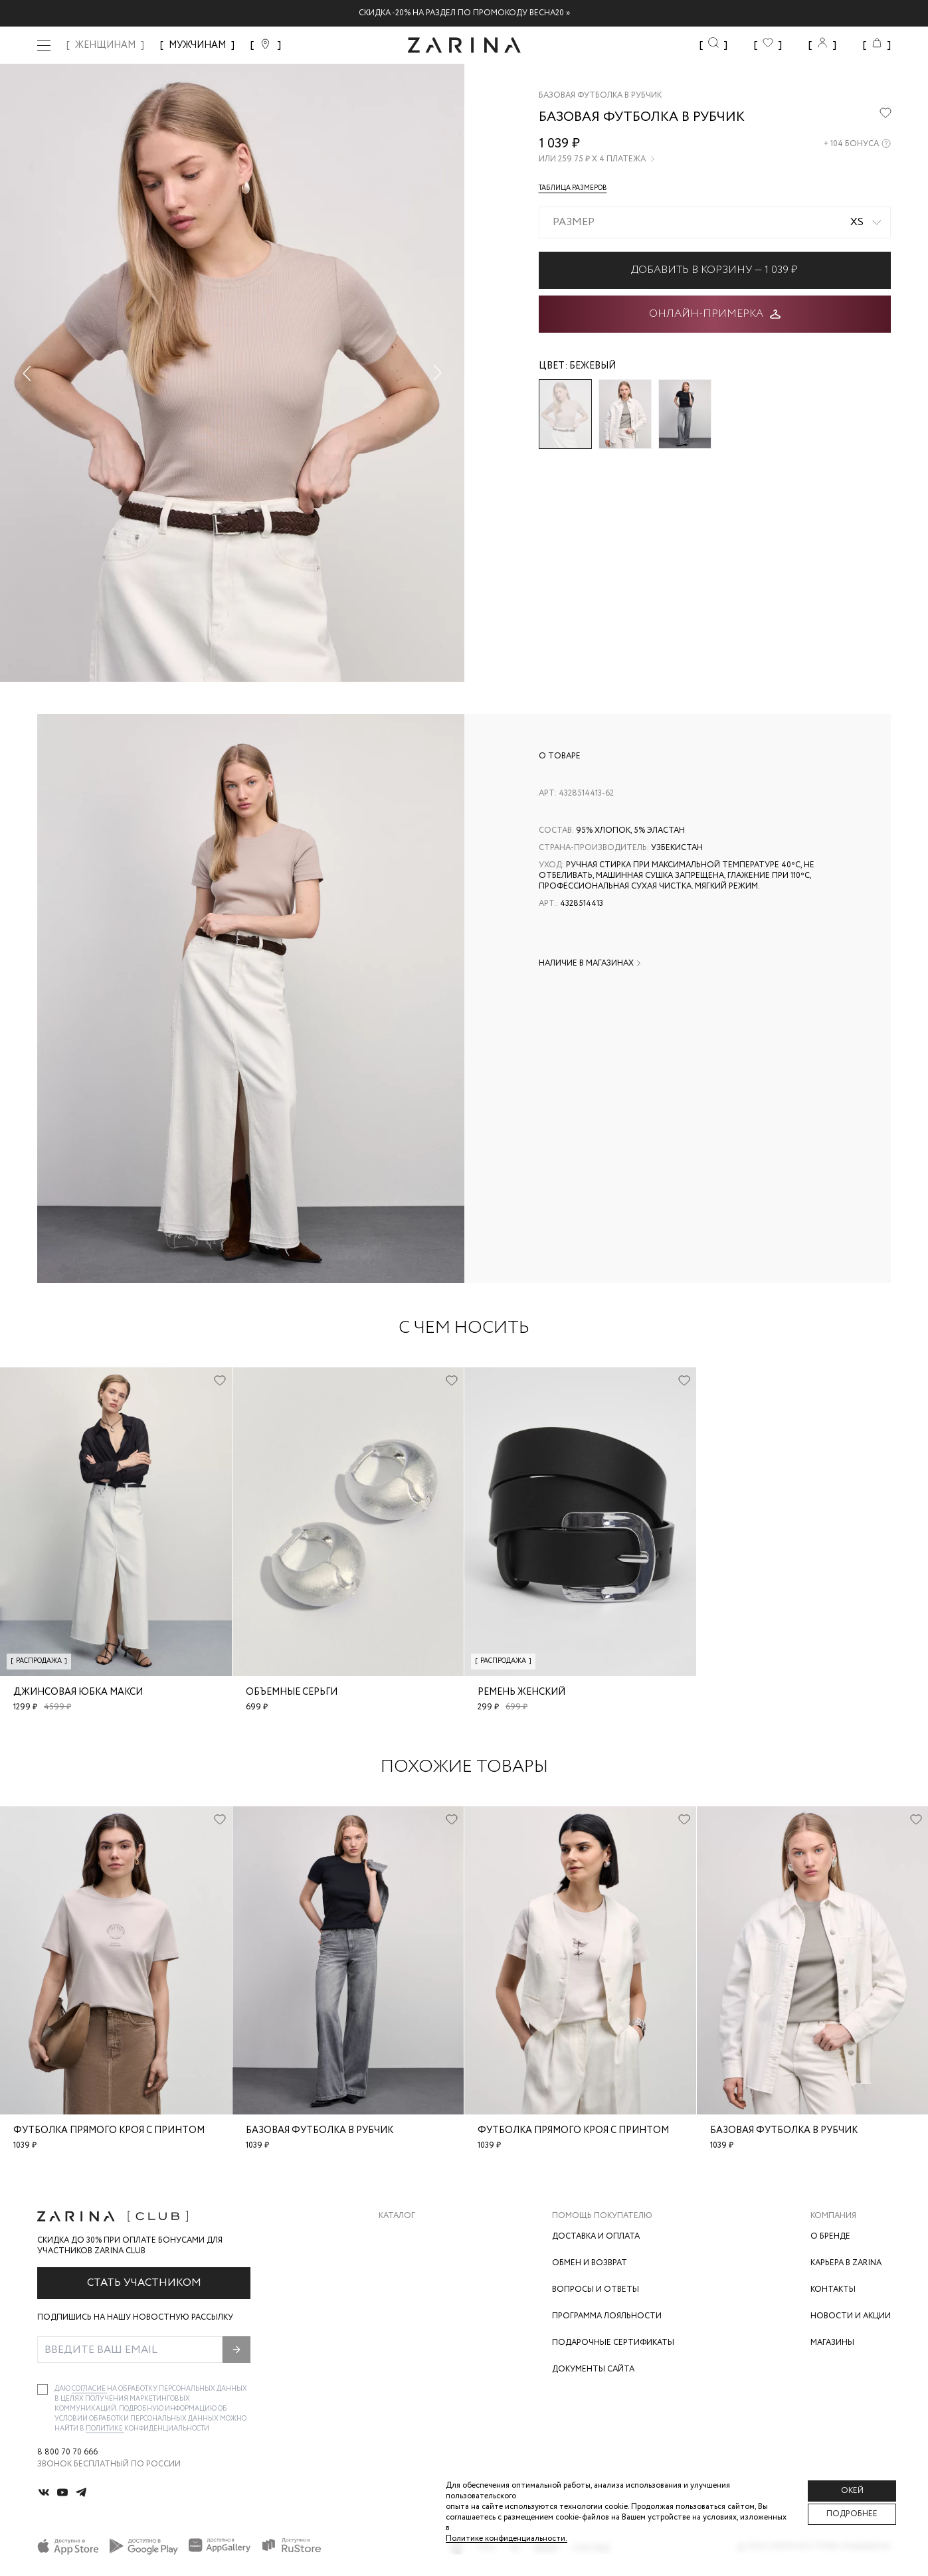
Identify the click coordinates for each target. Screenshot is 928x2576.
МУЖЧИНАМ (197, 45)
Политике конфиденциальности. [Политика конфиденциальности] (506, 2538)
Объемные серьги (291, 1692)
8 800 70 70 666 (67, 2452)
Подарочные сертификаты (613, 2342)
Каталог (397, 2216)
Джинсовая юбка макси (78, 1692)
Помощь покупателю (602, 2216)
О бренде (830, 2236)
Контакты (833, 2289)
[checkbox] (42, 2389)
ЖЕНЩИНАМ (105, 45)
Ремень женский (521, 1692)
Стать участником (144, 2282)
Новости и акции (850, 2316)
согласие (89, 2389)
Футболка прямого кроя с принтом (109, 2130)
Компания (833, 2216)
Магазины (832, 2342)
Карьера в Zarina (846, 2263)
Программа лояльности (607, 2316)
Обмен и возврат (589, 2263)
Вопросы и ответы (595, 2289)
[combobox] (715, 222)
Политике (105, 2429)
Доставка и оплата (596, 2236)
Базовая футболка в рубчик (319, 2130)
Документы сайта (593, 2369)
